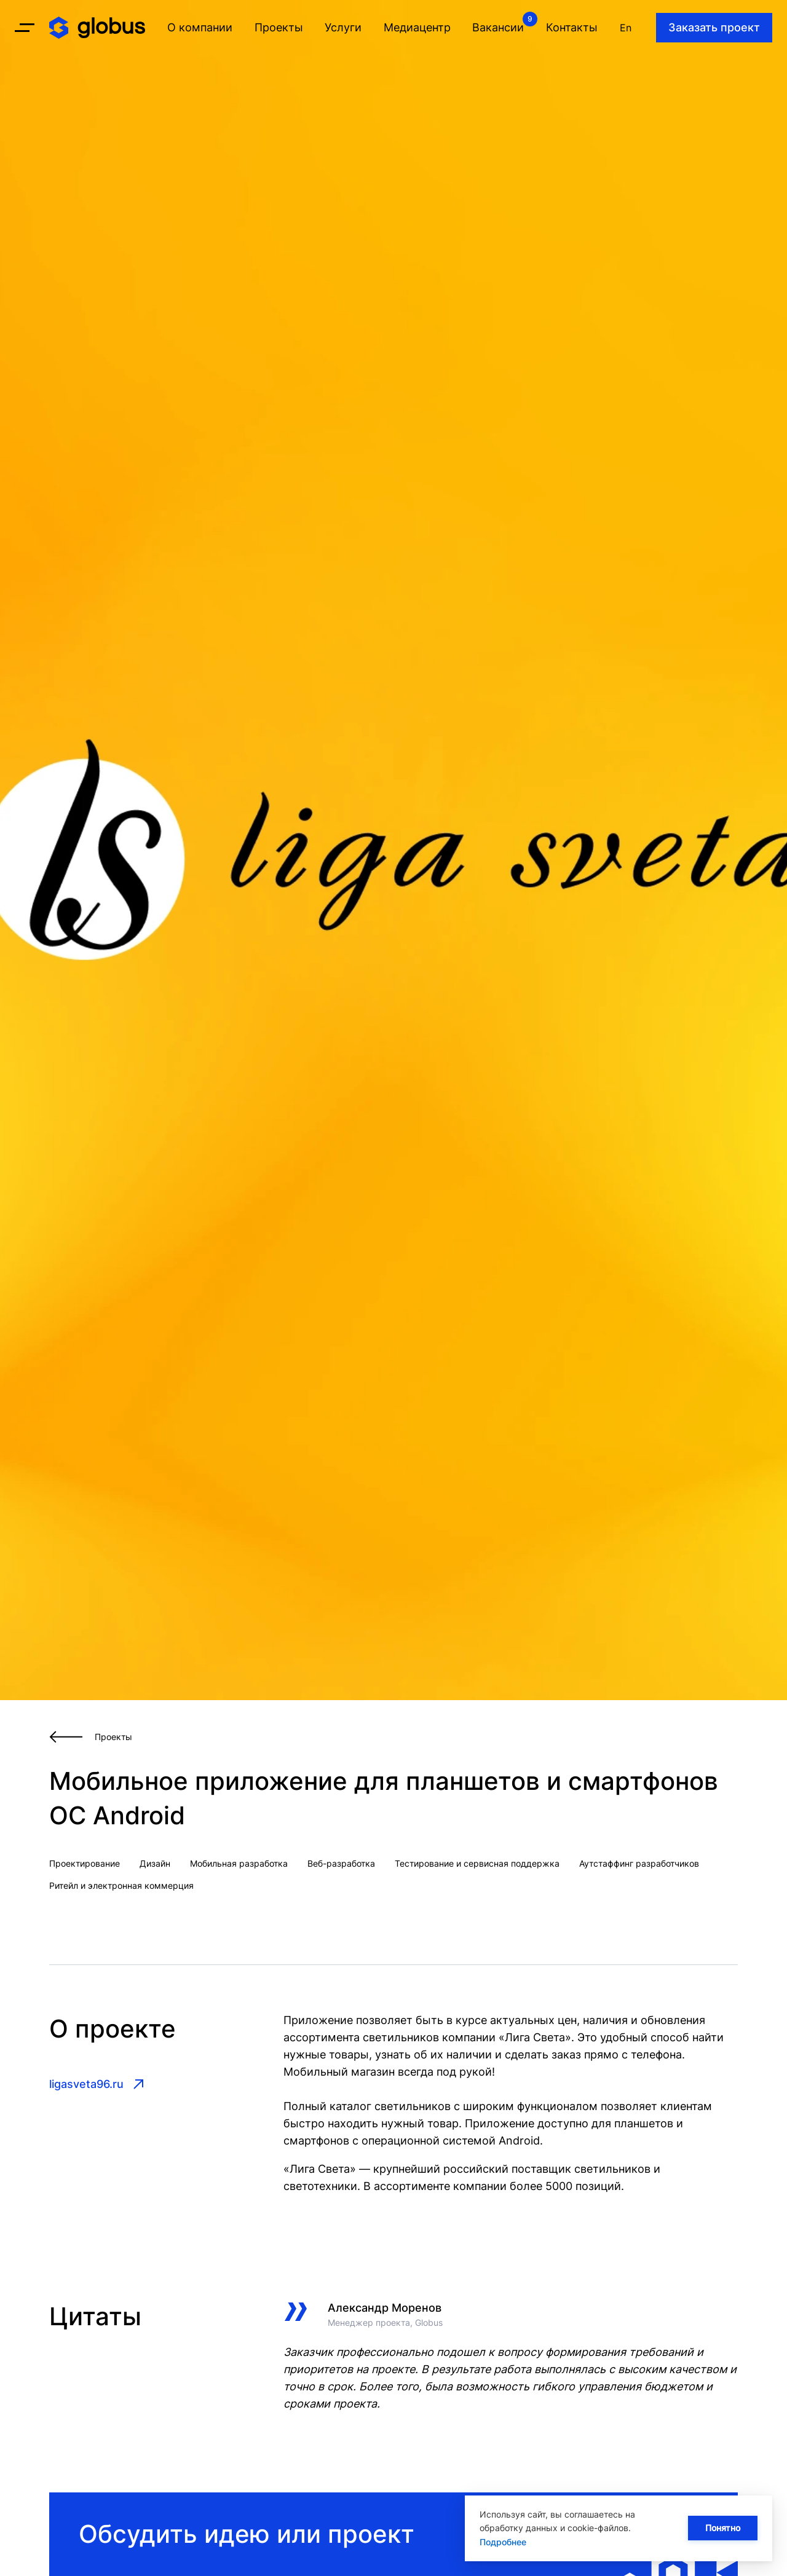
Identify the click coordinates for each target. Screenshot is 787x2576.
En (625, 28)
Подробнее (503, 2542)
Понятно (722, 2528)
